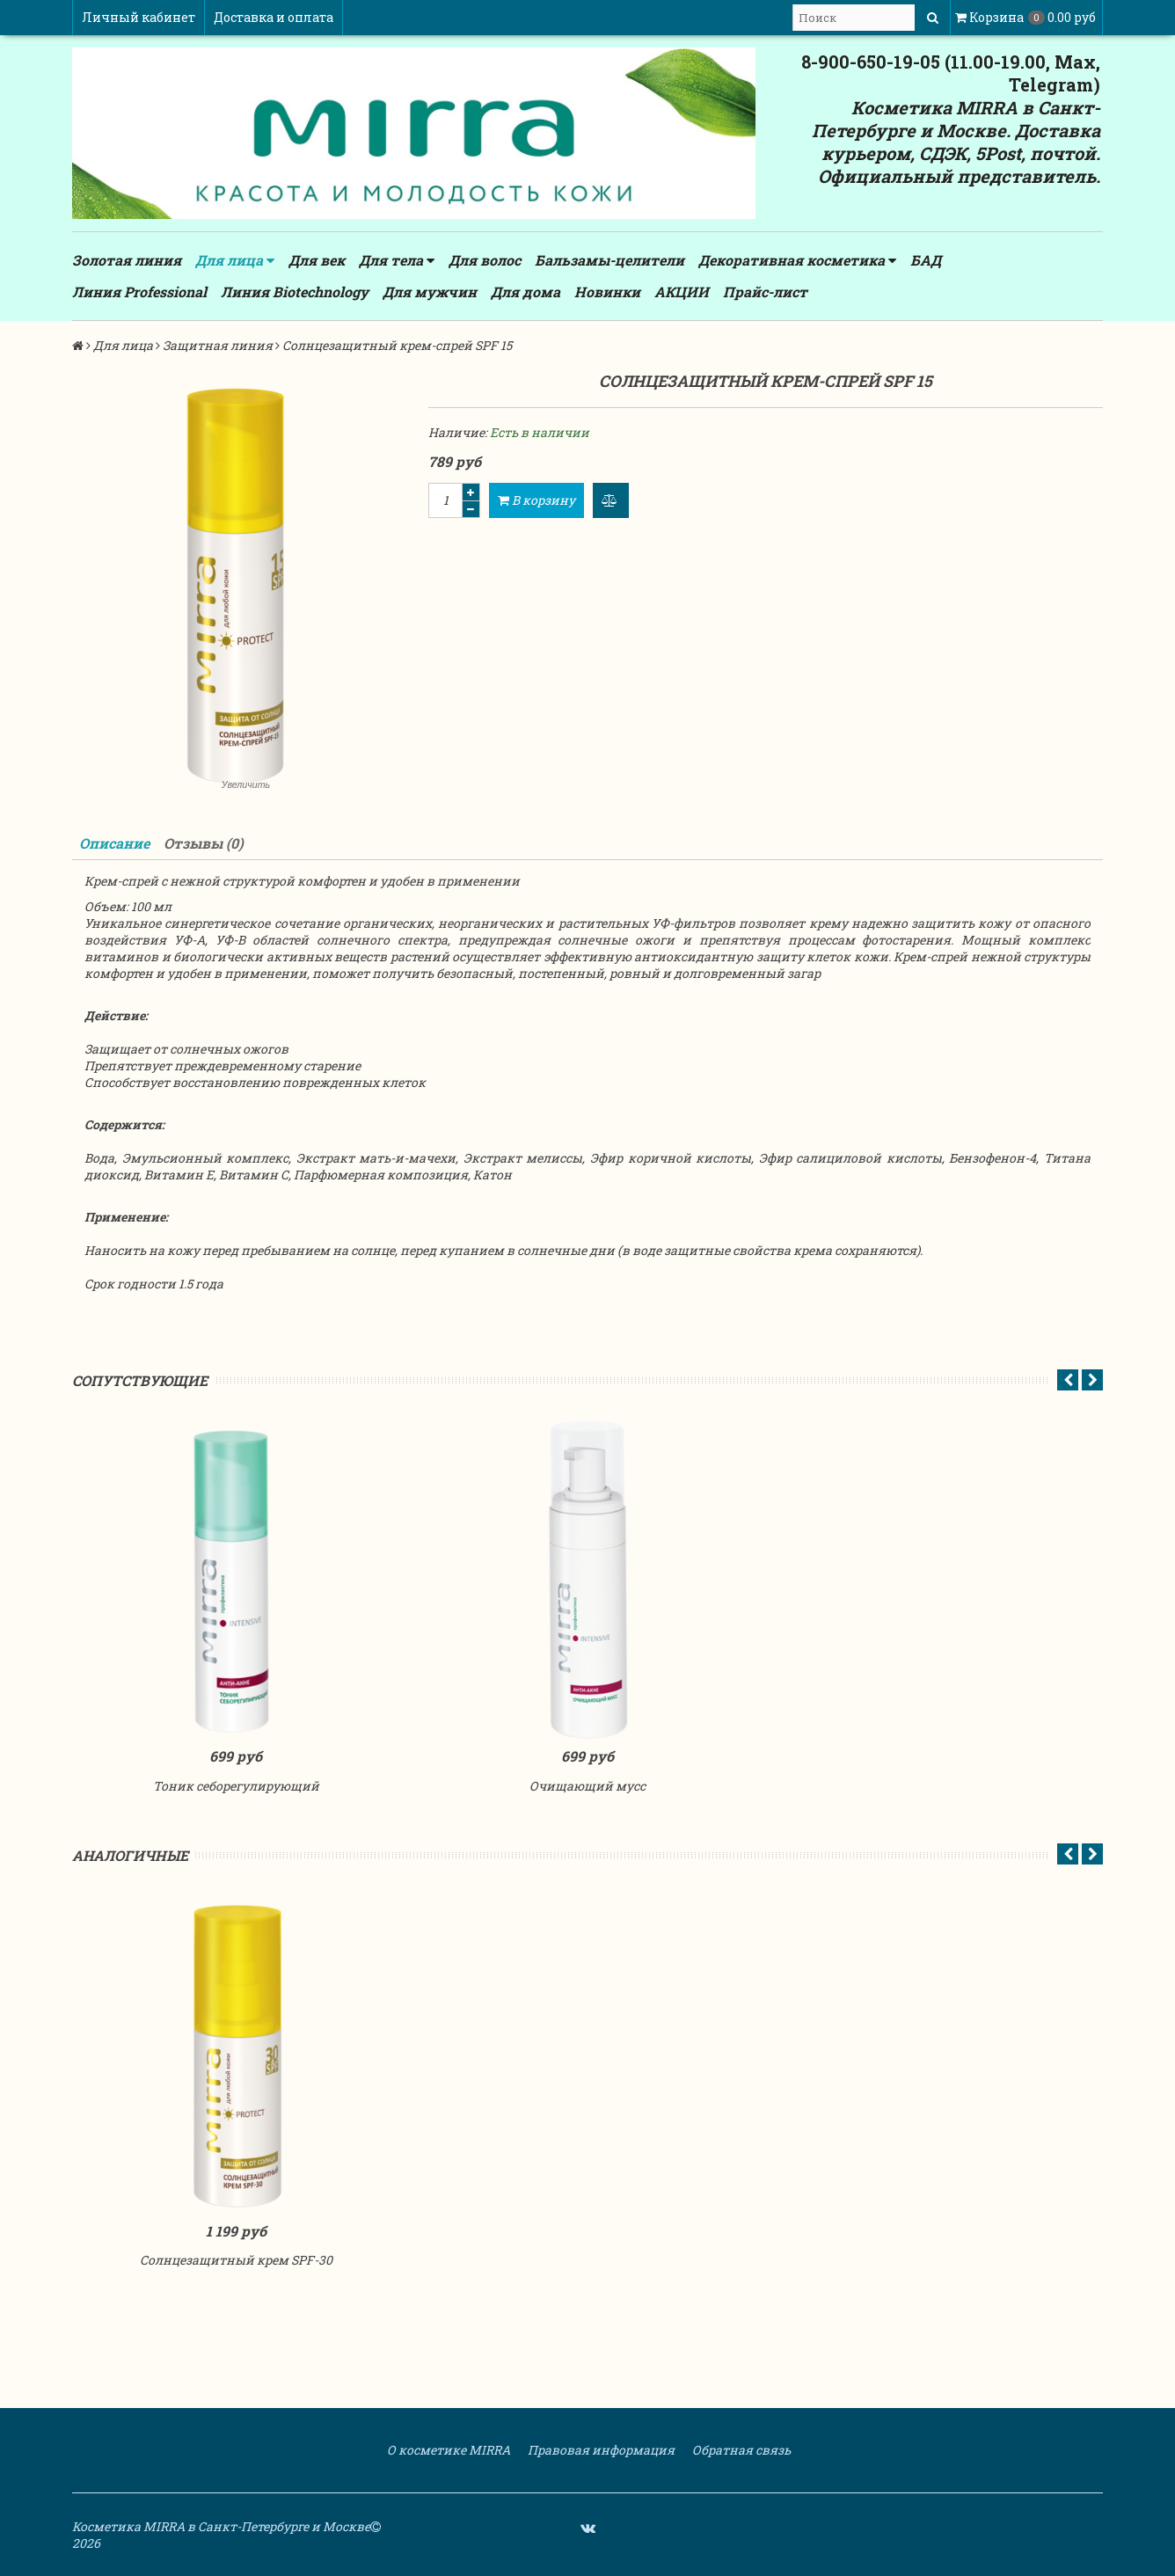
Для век (316, 260)
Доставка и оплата (273, 17)
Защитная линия (218, 345)
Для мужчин (430, 291)
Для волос (485, 260)
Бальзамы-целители (609, 260)
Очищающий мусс (587, 1785)
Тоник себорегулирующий (236, 1785)
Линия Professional (139, 291)
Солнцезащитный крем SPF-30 (236, 2259)
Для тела (396, 260)
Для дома (525, 291)
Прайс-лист (765, 291)
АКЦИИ (681, 291)
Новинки (607, 291)
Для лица (234, 260)
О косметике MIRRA (447, 2449)
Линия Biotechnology (295, 291)
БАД (925, 260)
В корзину (536, 500)
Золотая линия (126, 260)
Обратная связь (740, 2449)
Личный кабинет (138, 17)
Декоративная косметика (797, 260)
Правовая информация (600, 2449)
